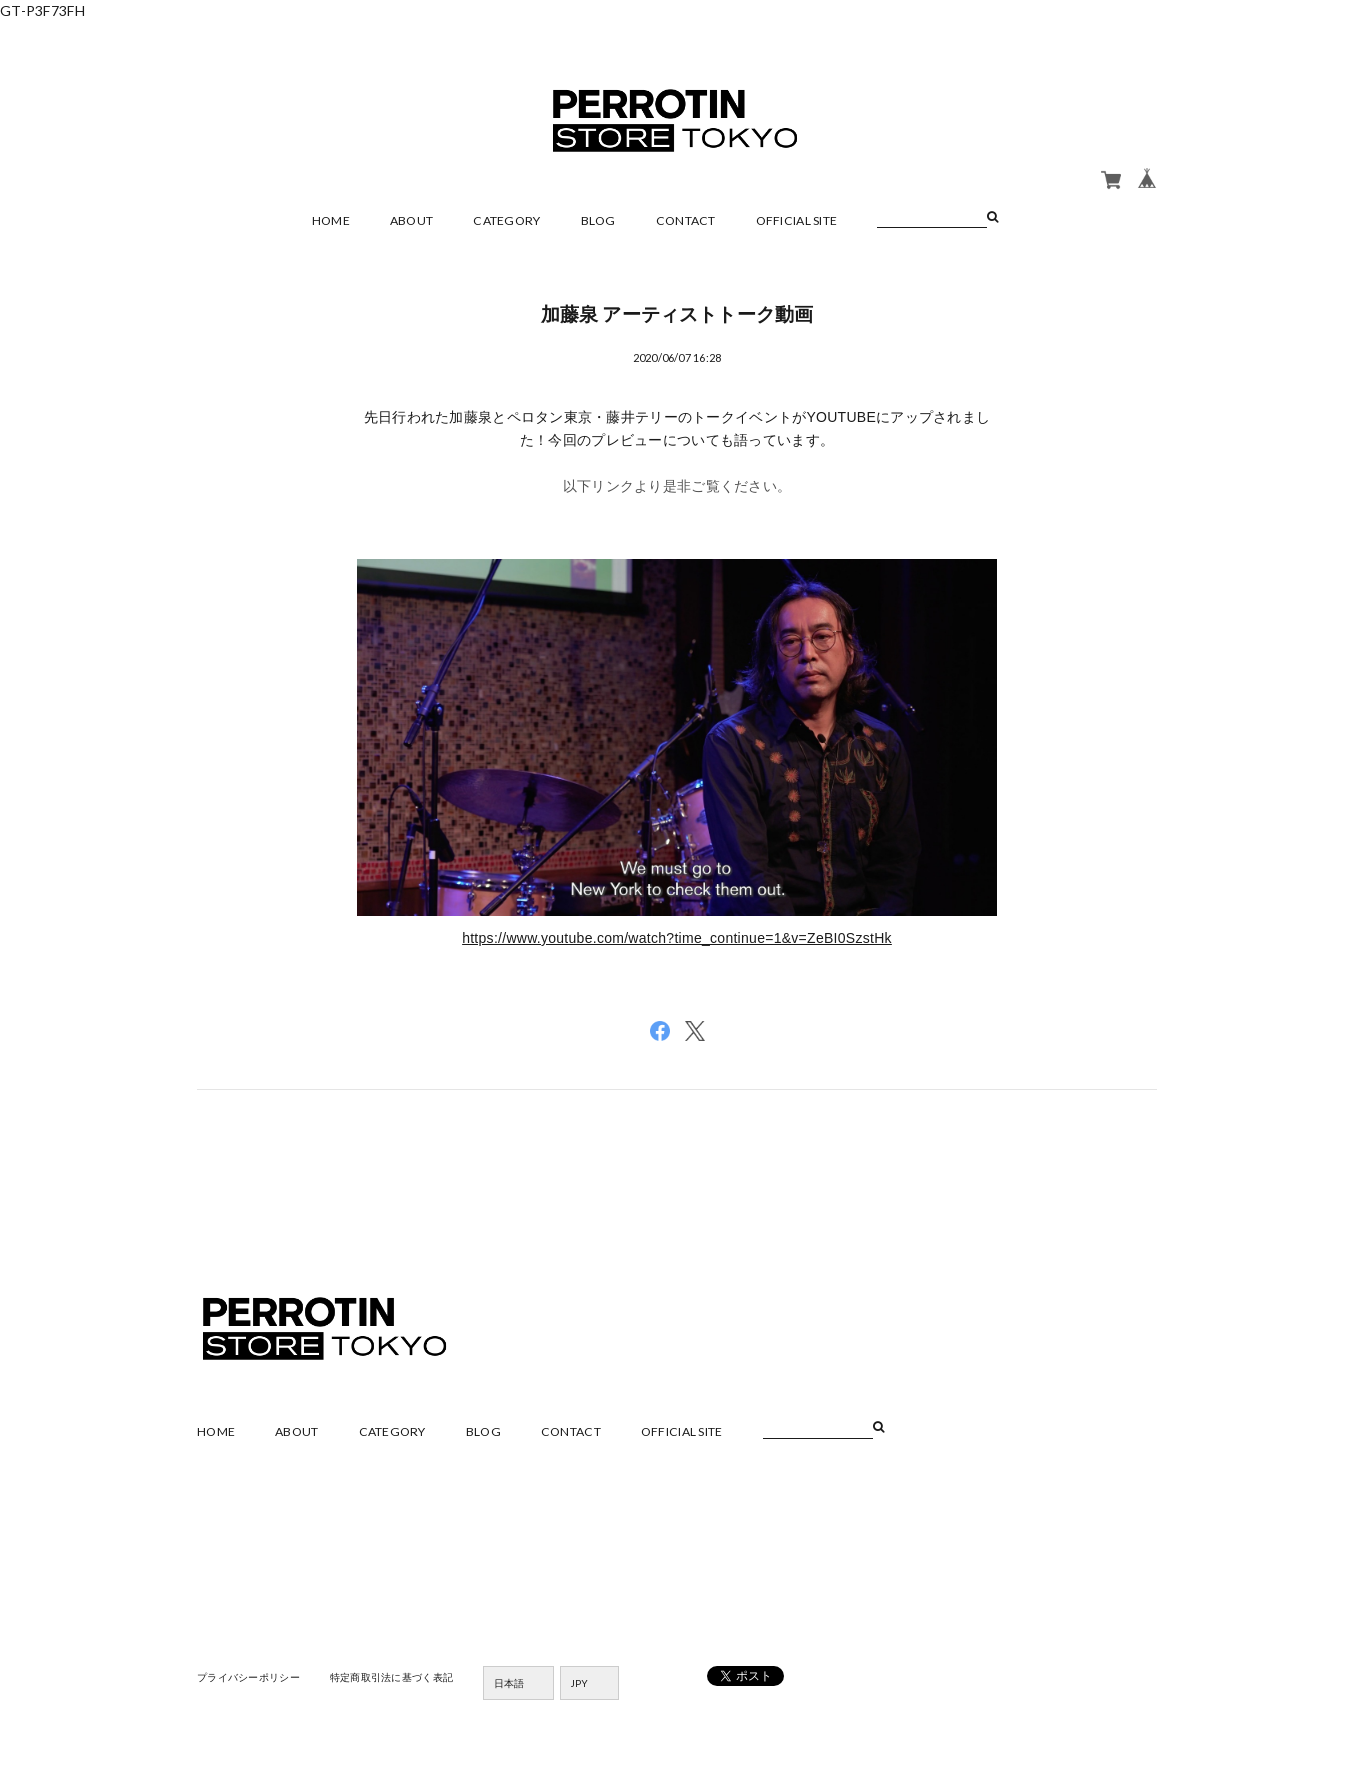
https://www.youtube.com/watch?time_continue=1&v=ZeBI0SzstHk (677, 938)
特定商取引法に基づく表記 (391, 1677)
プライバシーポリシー (248, 1677)
